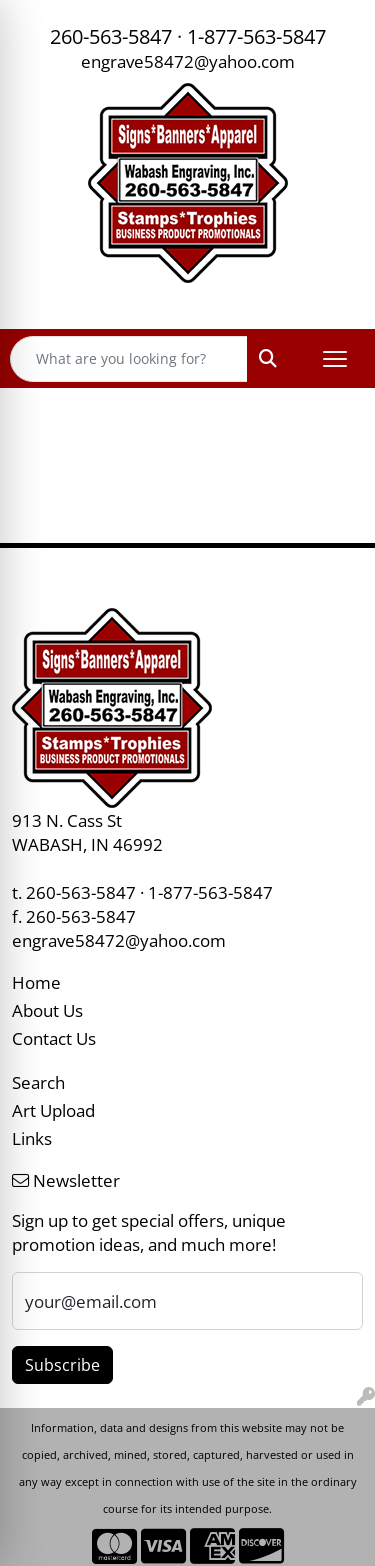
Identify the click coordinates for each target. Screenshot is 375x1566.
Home (36, 982)
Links (32, 1138)
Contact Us (54, 1038)
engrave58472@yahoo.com (188, 61)
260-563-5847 (111, 36)
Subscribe (62, 1365)
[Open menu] (335, 359)
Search (38, 1082)
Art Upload (53, 1110)
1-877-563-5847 (256, 36)
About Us (47, 1010)
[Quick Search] (129, 359)
